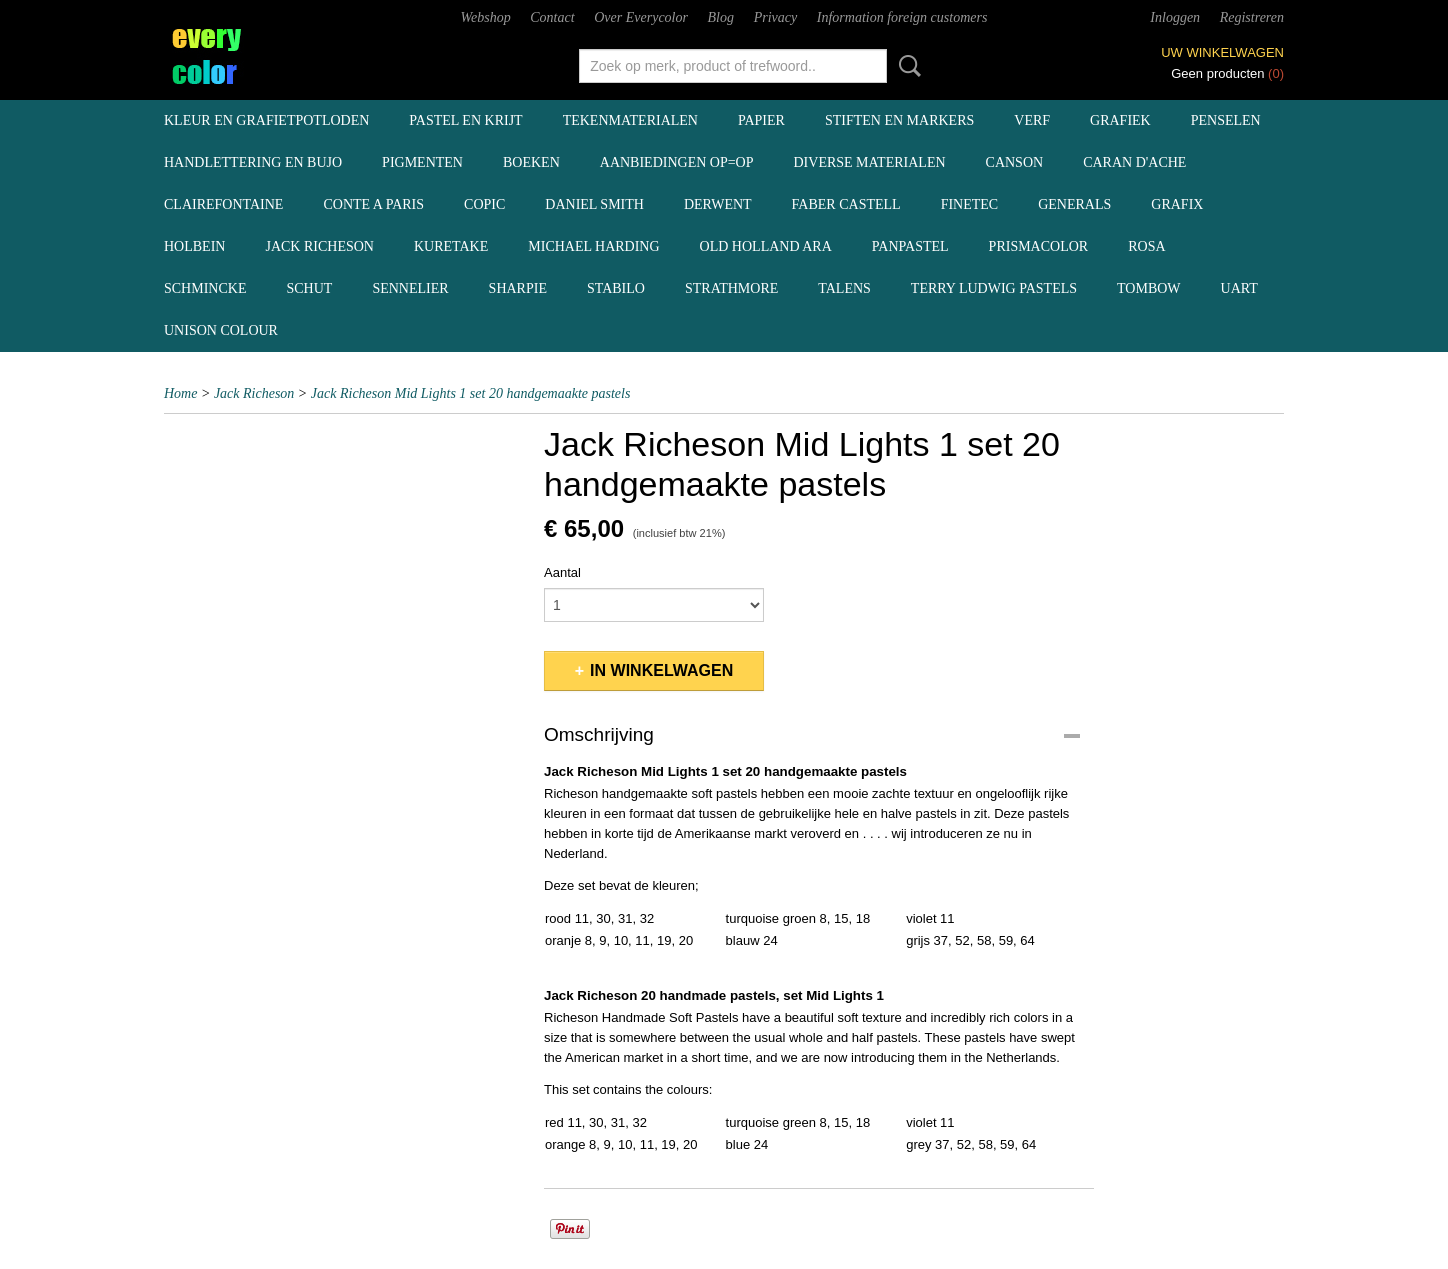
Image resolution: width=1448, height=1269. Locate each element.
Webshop (486, 17)
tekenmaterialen (630, 120)
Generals (1074, 204)
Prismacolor (1039, 246)
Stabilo (616, 288)
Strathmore (731, 288)
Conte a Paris (373, 204)
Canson (1015, 162)
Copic (484, 204)
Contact (552, 17)
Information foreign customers (902, 17)
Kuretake (451, 246)
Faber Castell (846, 204)
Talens (844, 288)
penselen (1226, 120)
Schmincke (205, 288)
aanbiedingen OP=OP (677, 162)
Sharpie (518, 288)
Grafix (1177, 204)
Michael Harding (593, 246)
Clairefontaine (223, 204)
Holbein (194, 246)
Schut (309, 288)
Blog (721, 17)
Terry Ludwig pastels (994, 288)
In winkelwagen (661, 670)
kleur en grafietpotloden (266, 120)
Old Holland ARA (766, 246)
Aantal (562, 572)
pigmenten (422, 162)
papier (761, 120)
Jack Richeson (319, 246)
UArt (1239, 288)
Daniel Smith (594, 204)
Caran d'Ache (1134, 162)
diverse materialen (870, 162)
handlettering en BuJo (253, 162)
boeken (531, 162)
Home (180, 393)
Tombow (1149, 288)
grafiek (1120, 120)
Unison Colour (221, 330)
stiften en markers (899, 120)
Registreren (1252, 17)
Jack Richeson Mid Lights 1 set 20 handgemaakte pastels (471, 393)
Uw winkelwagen (1222, 52)
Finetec (970, 204)
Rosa (1146, 246)
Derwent (718, 204)
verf (1032, 120)
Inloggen (1175, 17)
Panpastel (910, 246)
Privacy (776, 17)
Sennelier (410, 288)
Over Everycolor (641, 17)
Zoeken (906, 66)
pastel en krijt (465, 120)
